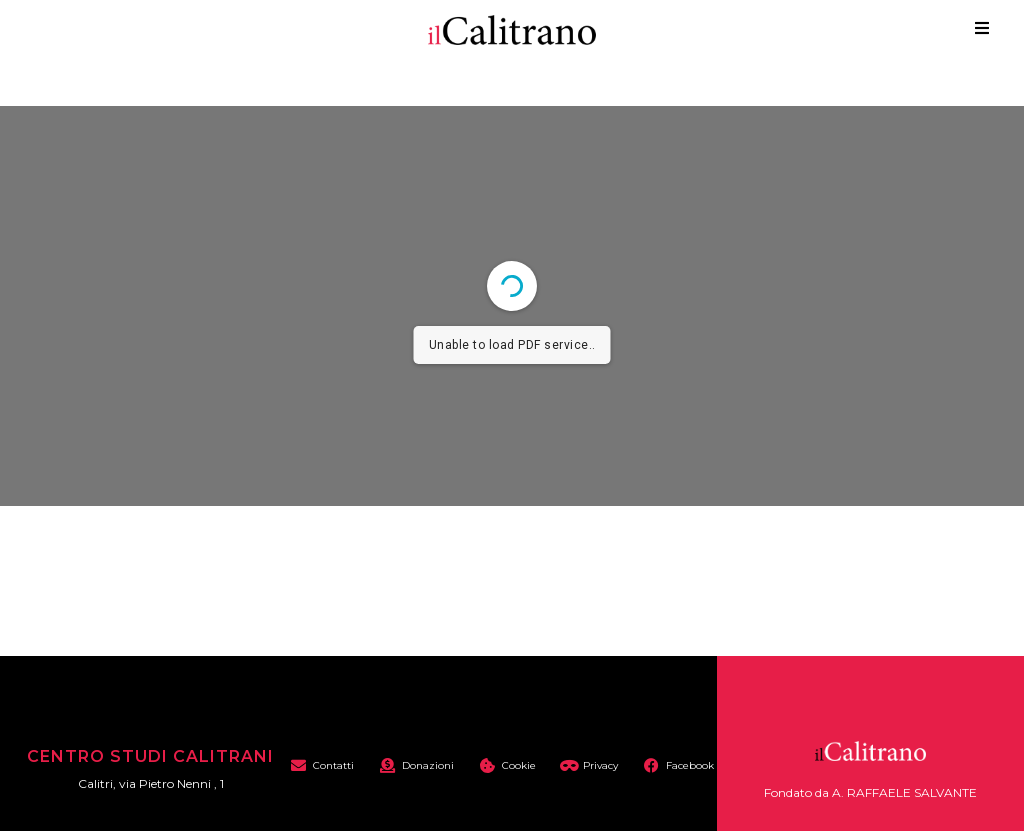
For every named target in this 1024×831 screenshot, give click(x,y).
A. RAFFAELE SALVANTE (904, 792)
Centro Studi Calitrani (150, 756)
